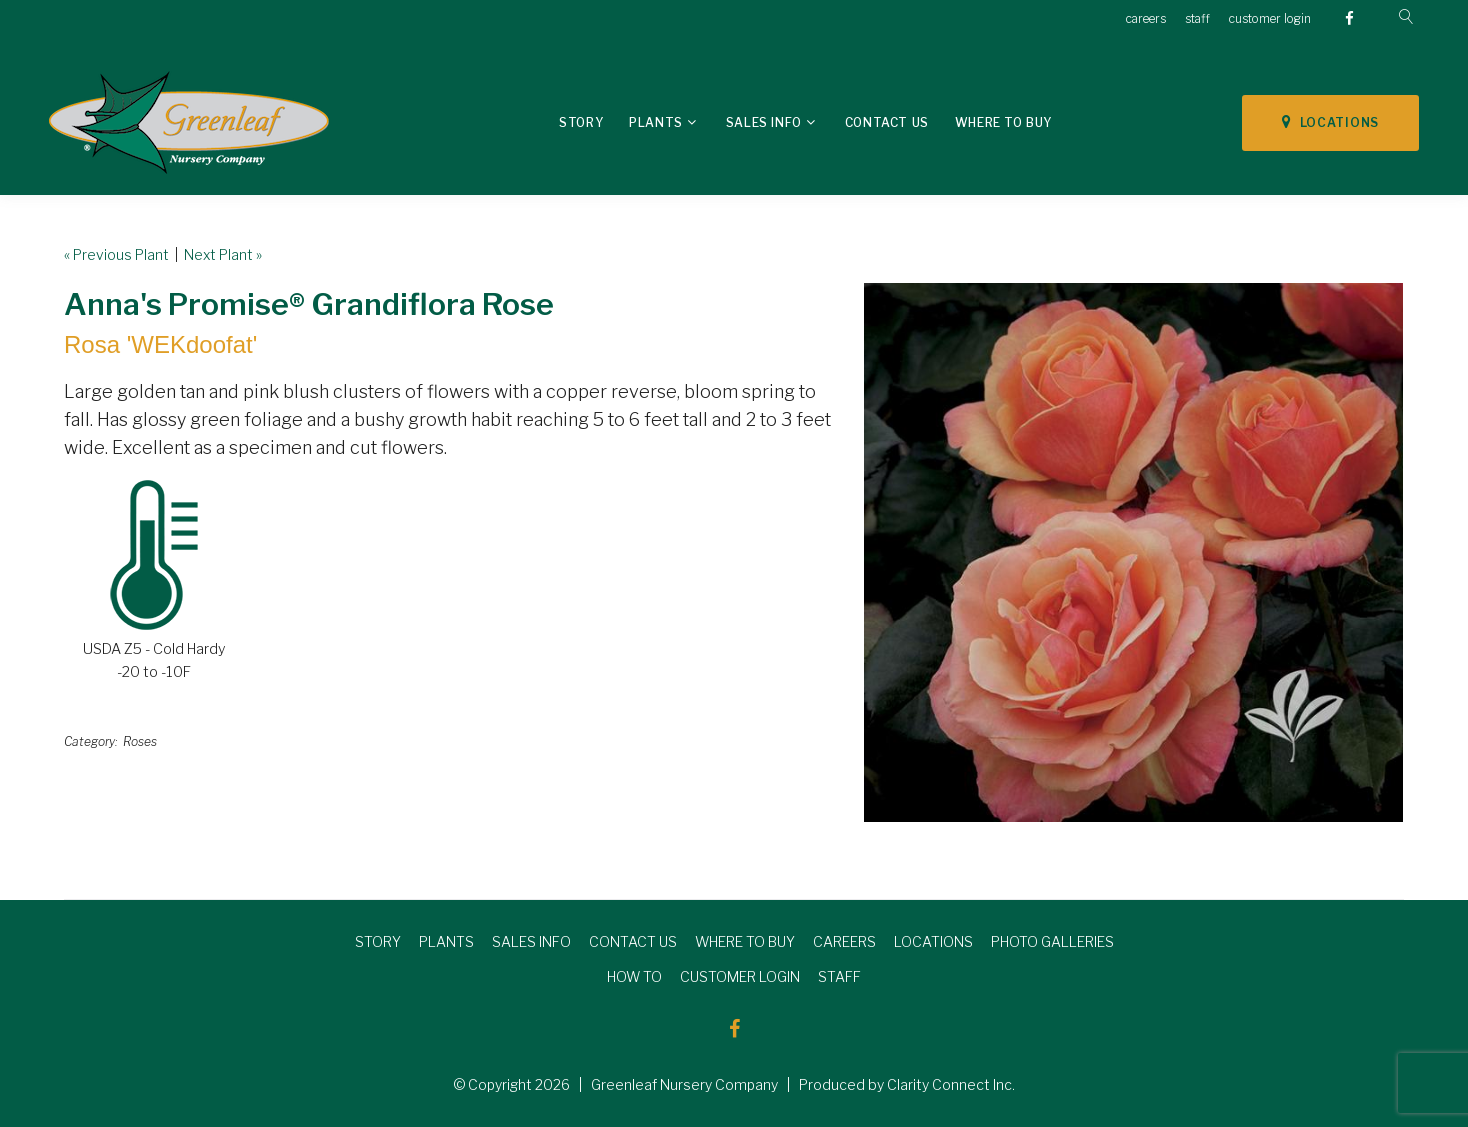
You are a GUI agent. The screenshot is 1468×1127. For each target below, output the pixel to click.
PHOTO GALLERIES (1052, 941)
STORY (378, 941)
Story (581, 122)
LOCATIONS (1330, 122)
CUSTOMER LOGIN (740, 976)
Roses (140, 741)
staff (1197, 18)
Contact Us (887, 122)
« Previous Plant (116, 254)
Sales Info (764, 122)
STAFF (839, 976)
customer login (1270, 18)
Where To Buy (1003, 122)
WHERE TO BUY (745, 941)
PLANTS (446, 941)
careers (1146, 18)
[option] (1133, 552)
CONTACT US (633, 941)
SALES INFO (531, 941)
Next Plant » (223, 254)
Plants (656, 122)
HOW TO (634, 976)
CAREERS (844, 941)
